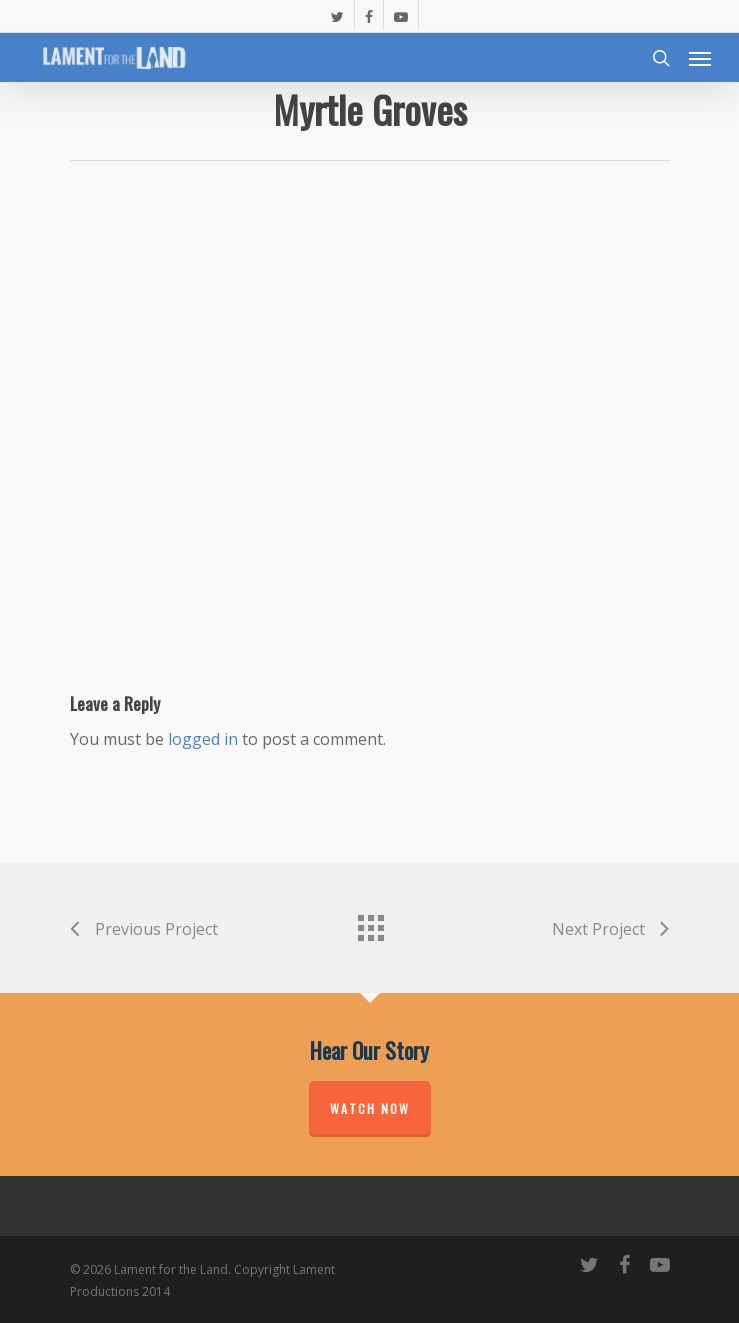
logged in (203, 739)
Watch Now (370, 1108)
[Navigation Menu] (700, 58)
